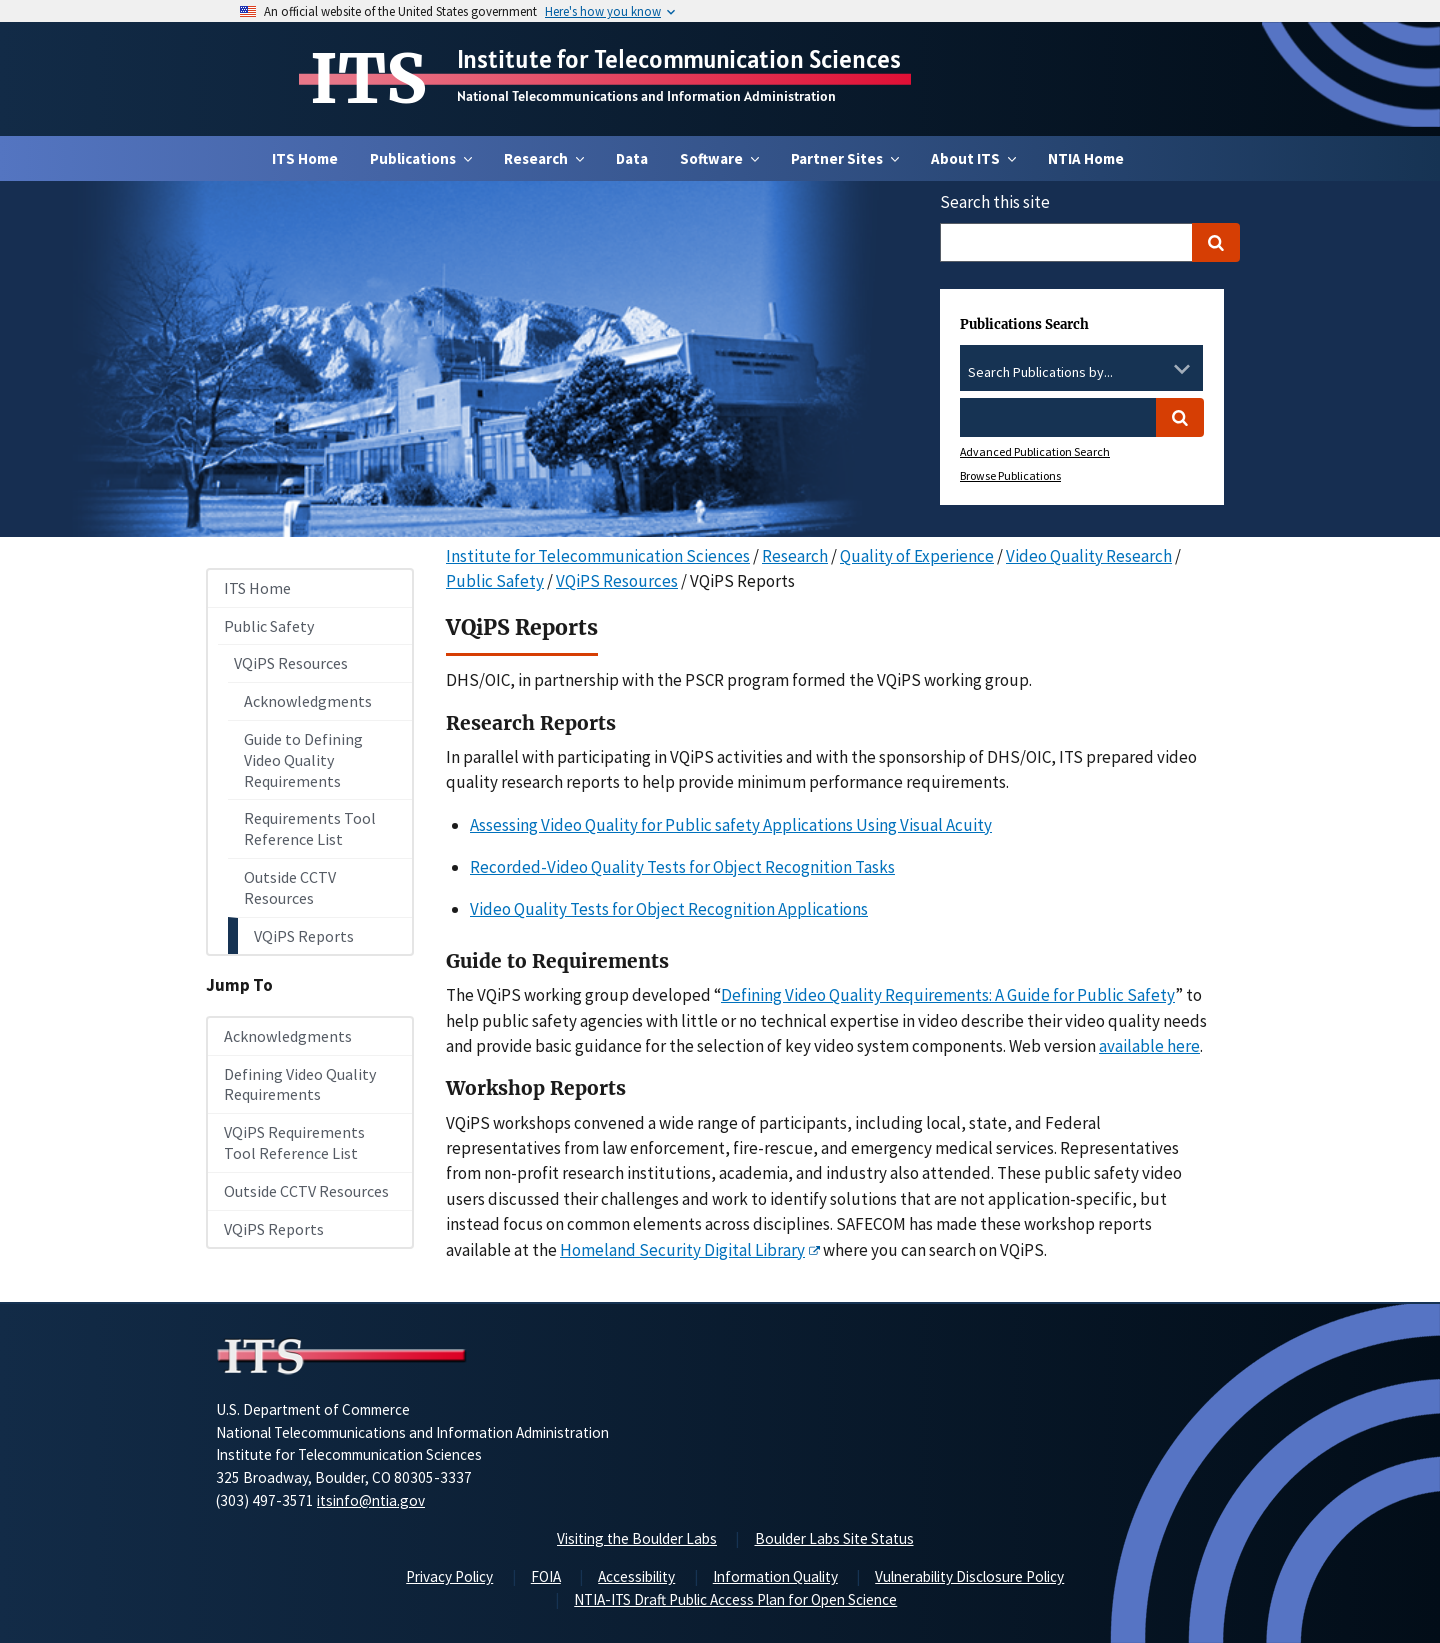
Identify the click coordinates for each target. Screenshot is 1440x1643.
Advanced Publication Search (1035, 451)
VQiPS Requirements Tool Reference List (294, 1142)
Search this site (995, 202)
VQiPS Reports (304, 936)
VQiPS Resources (291, 663)
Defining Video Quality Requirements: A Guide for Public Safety (948, 995)
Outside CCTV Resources (290, 887)
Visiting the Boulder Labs (637, 1538)
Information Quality (775, 1576)
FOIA (546, 1576)
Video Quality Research (1089, 556)
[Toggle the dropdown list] (1182, 369)
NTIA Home (1086, 158)
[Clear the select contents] (1156, 369)
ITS (368, 79)
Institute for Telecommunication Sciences (679, 59)
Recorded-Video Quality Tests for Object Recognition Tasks (682, 867)
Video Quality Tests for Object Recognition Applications (669, 909)
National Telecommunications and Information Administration (646, 96)
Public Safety (269, 626)
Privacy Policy (449, 1576)
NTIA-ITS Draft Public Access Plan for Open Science (735, 1599)
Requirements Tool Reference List (310, 828)
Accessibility (636, 1576)
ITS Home (305, 158)
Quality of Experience (917, 556)
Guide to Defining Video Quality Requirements (303, 760)
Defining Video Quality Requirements (300, 1084)
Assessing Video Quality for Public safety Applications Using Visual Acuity (731, 825)
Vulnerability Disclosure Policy (969, 1576)
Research (795, 556)
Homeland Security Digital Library (682, 1250)
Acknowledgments (308, 701)
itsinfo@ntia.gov (371, 1500)
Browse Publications (1010, 475)
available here (1149, 1046)
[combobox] (1081, 373)
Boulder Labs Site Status (834, 1538)
